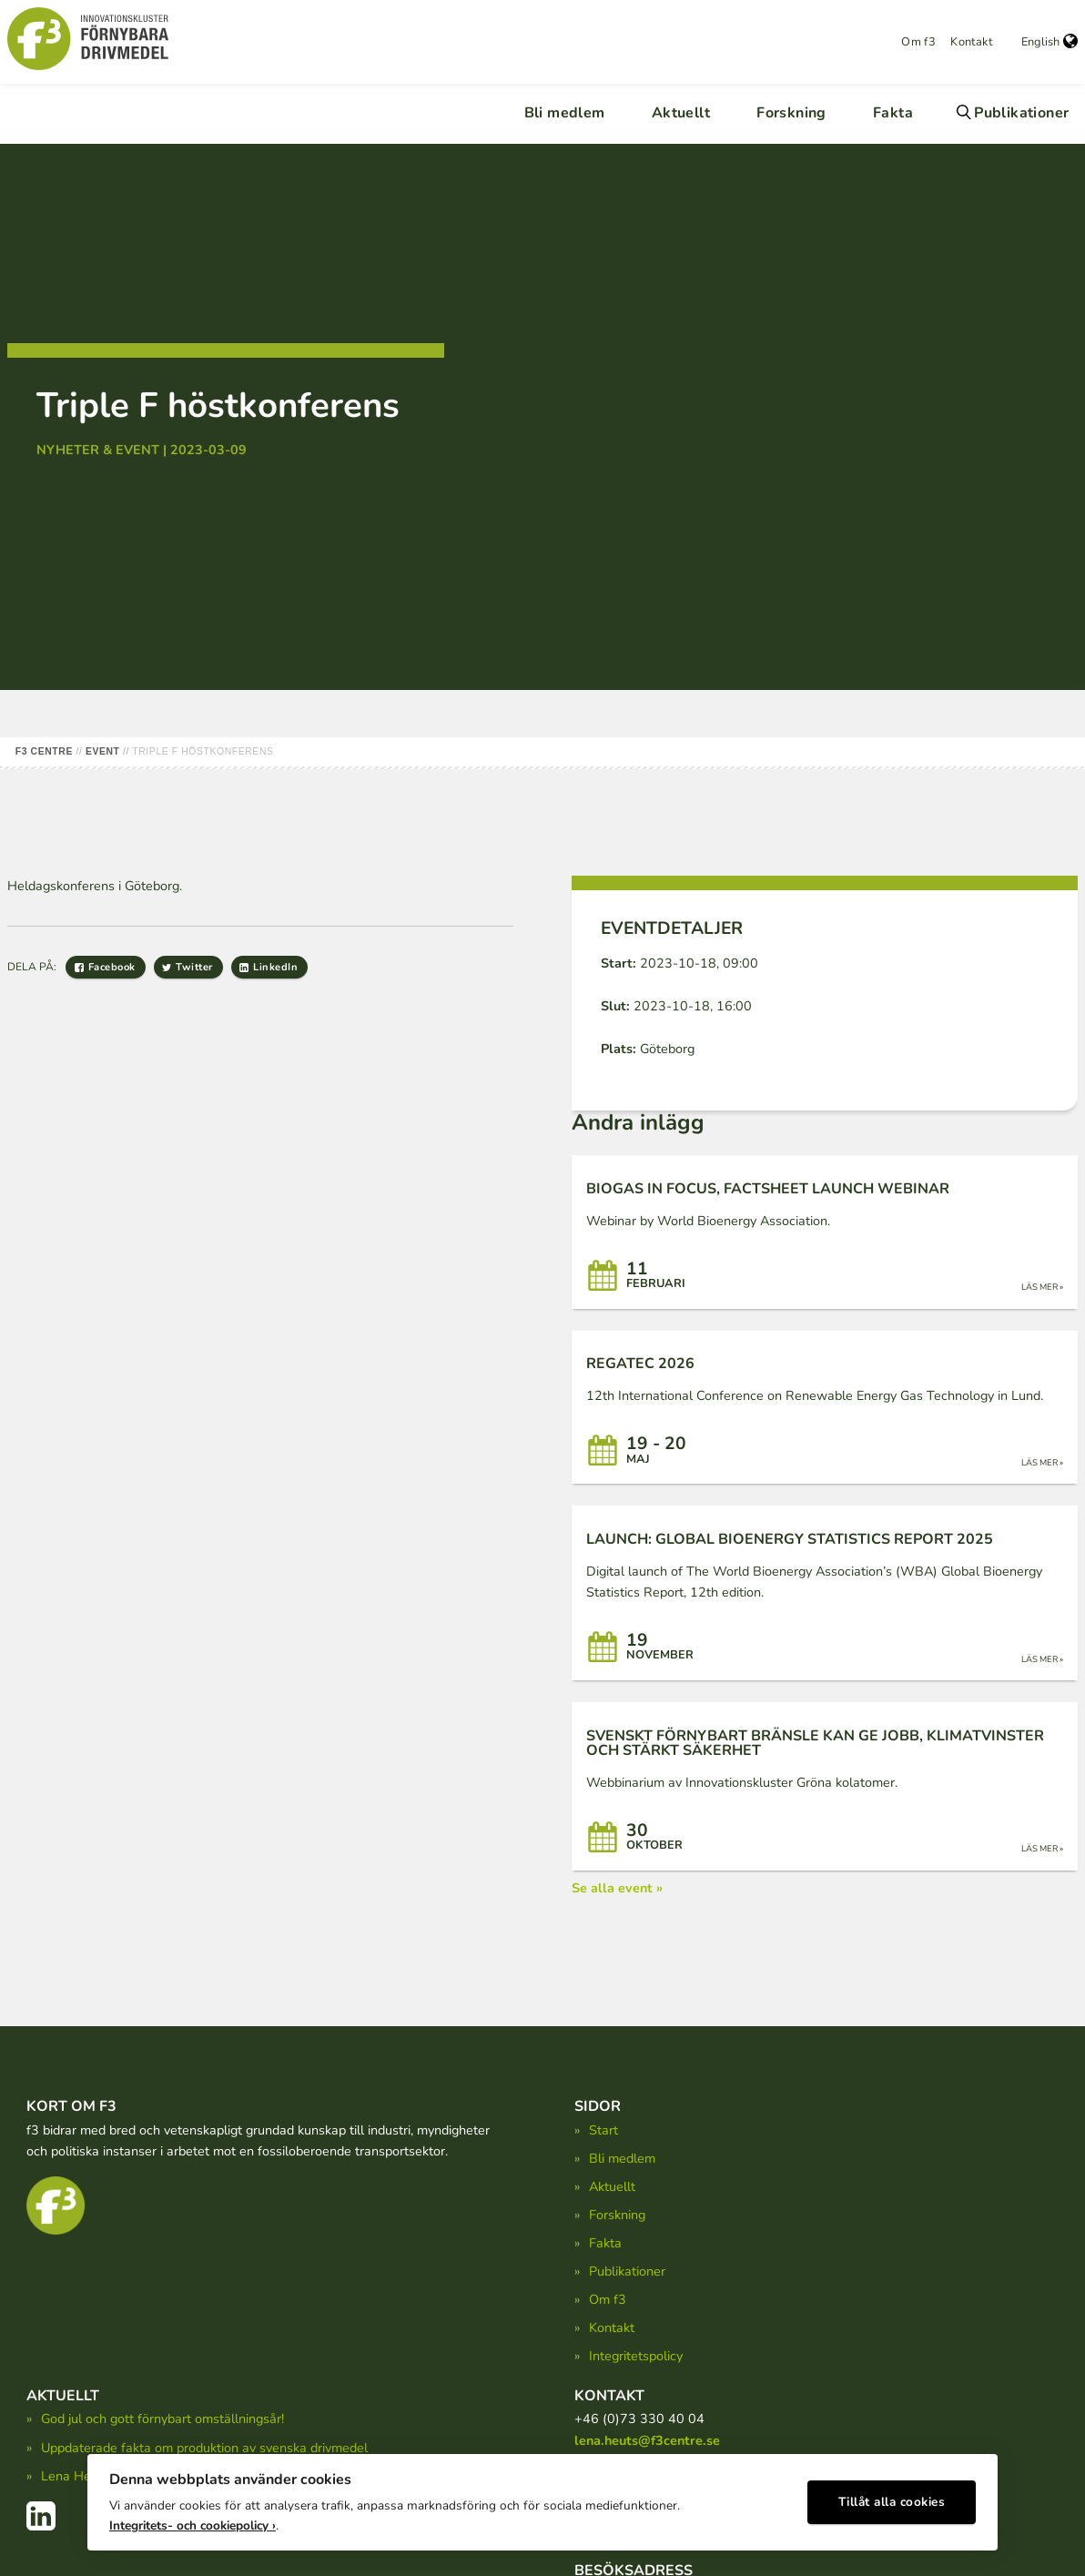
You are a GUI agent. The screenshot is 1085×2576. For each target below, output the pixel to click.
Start (603, 2130)
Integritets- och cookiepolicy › (192, 2521)
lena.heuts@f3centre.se (647, 2440)
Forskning (791, 113)
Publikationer (1021, 113)
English (1049, 42)
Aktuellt (681, 113)
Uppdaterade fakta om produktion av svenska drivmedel (204, 2448)
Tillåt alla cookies (892, 2499)
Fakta (893, 113)
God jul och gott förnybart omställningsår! (162, 2418)
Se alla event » (617, 1888)
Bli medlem (564, 113)
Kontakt (971, 42)
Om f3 (918, 42)
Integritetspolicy (636, 2356)
